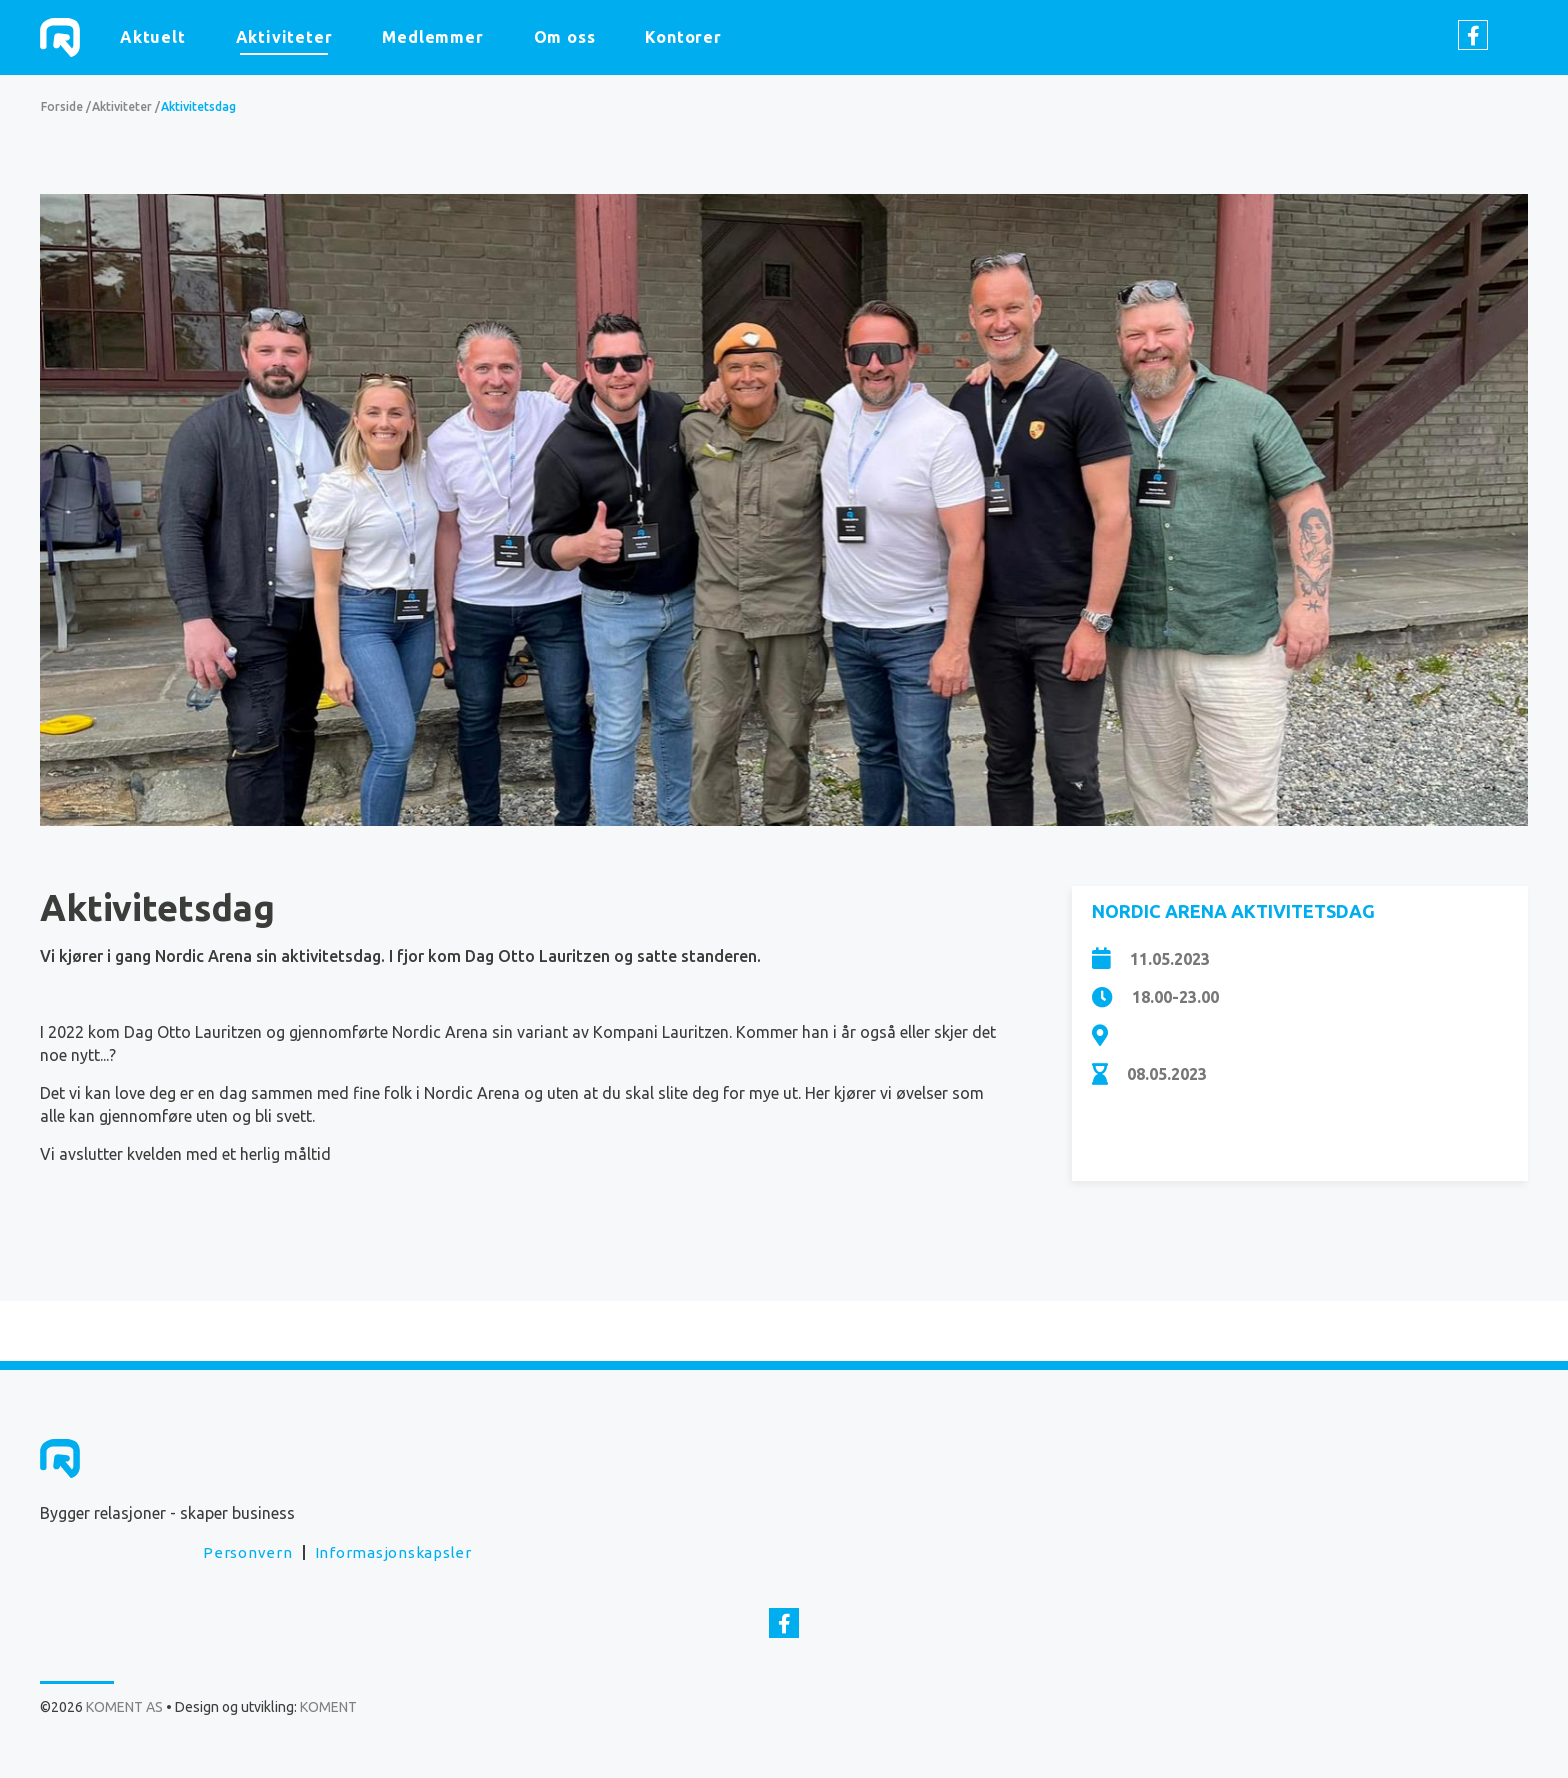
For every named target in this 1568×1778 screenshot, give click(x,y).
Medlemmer (432, 37)
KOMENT (328, 1707)
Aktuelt (153, 37)
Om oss (565, 37)
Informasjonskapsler (393, 1552)
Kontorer (683, 37)
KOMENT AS (60, 37)
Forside (62, 106)
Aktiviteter (284, 37)
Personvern (248, 1552)
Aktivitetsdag (198, 106)
